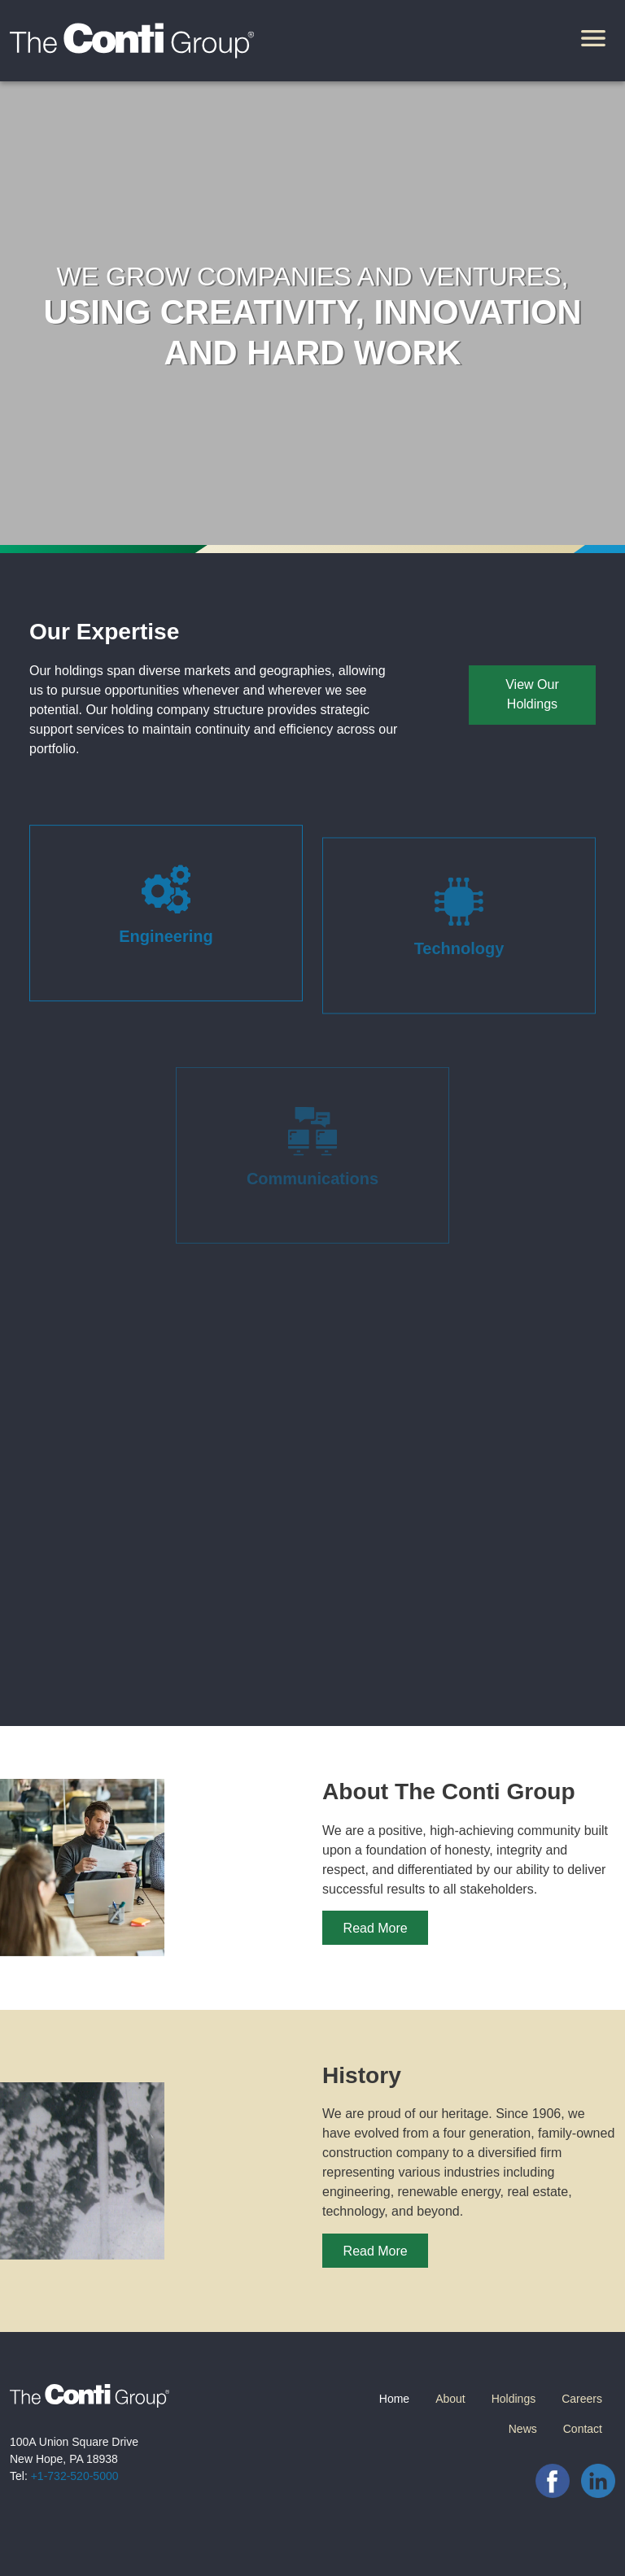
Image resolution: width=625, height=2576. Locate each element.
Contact (582, 2428)
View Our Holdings (532, 694)
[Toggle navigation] (593, 40)
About (450, 2398)
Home (394, 2398)
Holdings (513, 2398)
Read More (375, 1928)
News (523, 2428)
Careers (582, 2398)
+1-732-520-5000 (75, 2475)
